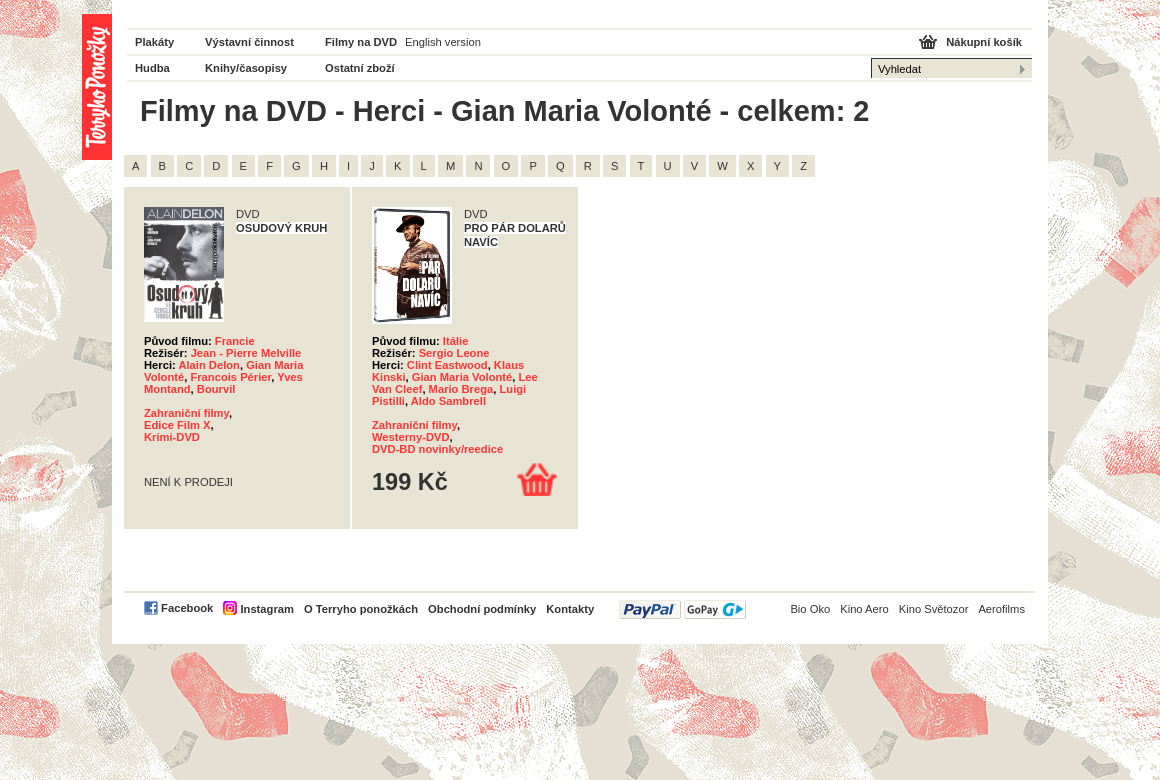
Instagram (266, 609)
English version (443, 42)
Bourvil (216, 389)
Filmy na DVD (361, 42)
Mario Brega (461, 389)
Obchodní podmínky (482, 609)
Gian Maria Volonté (462, 377)
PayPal (682, 609)
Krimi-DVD (172, 437)
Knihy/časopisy (246, 68)
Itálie (456, 341)
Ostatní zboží (360, 68)
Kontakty (570, 609)
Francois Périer (230, 377)
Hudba (152, 68)
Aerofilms (1001, 609)
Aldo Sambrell (448, 401)
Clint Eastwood (447, 365)
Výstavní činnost (249, 42)
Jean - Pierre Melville (246, 353)
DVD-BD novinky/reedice (437, 449)
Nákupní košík (984, 42)
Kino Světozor (934, 609)
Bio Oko (810, 609)
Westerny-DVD (411, 437)
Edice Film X (177, 425)
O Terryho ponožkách (361, 609)
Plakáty (154, 42)
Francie (235, 341)
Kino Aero (864, 609)
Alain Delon (209, 365)
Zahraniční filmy (186, 413)
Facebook (187, 608)
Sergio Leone (454, 353)
